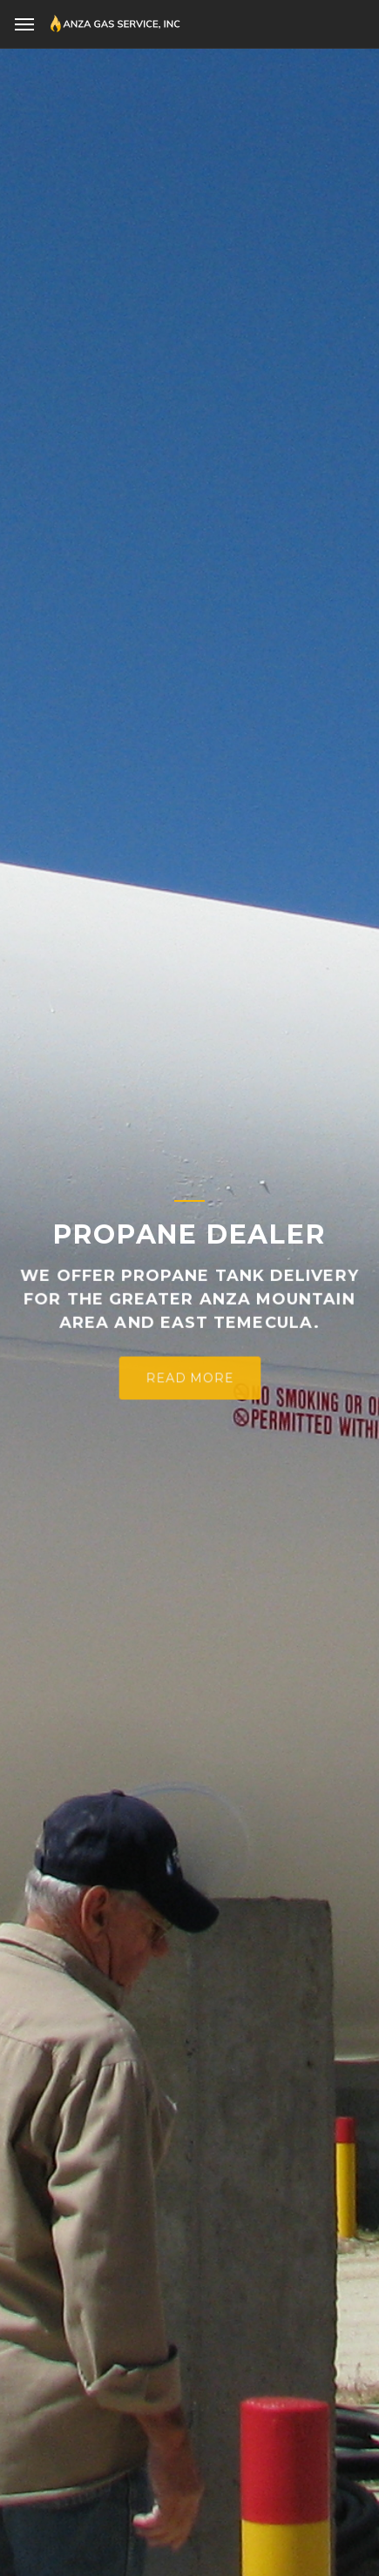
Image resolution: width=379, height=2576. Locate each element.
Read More (189, 1384)
